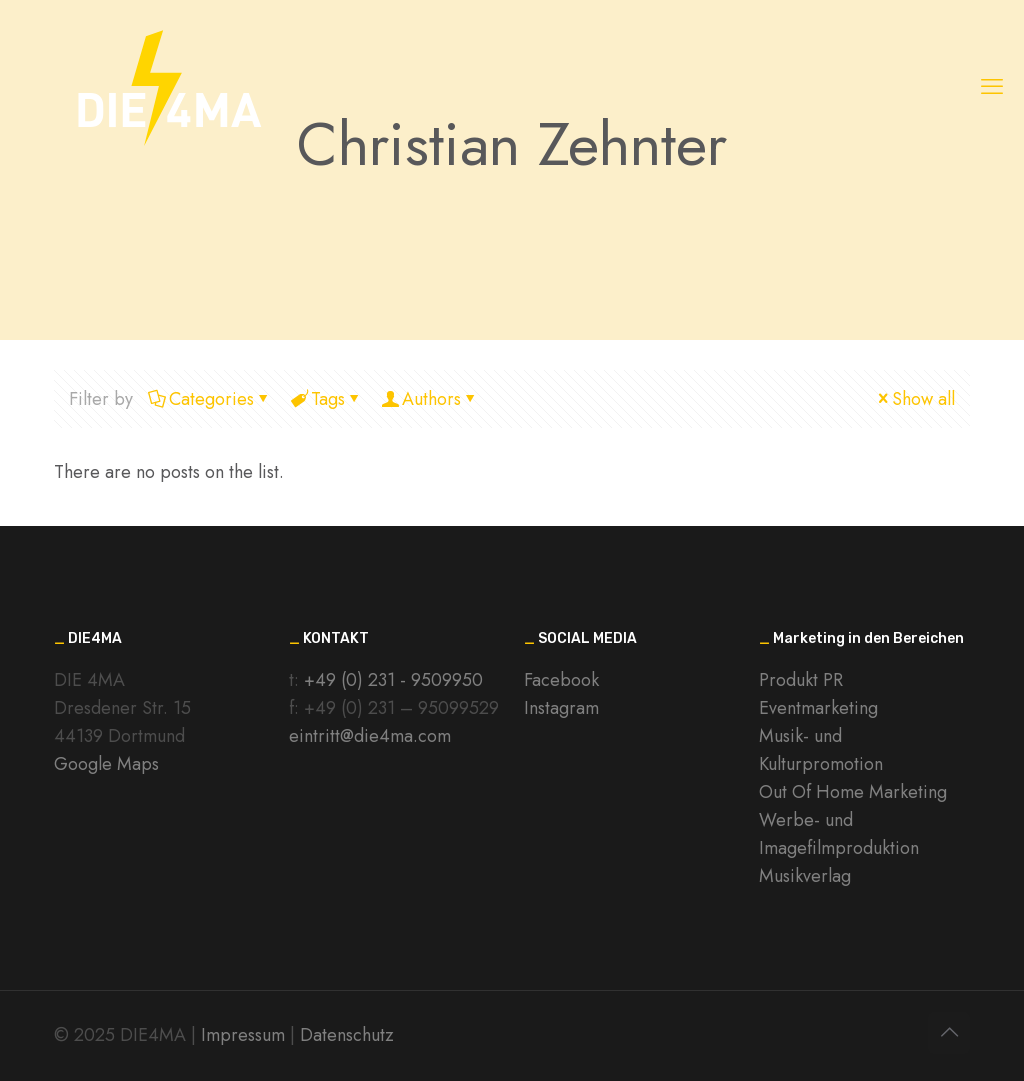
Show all (914, 399)
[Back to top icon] (949, 1033)
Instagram (561, 708)
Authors (430, 399)
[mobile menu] (992, 86)
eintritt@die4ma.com (370, 736)
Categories (210, 399)
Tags (326, 399)
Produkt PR (801, 680)
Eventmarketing (818, 708)
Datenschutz (347, 1035)
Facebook (561, 680)
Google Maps (106, 764)
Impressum (243, 1035)
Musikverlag (805, 876)
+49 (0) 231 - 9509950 (393, 680)
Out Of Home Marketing (853, 792)
